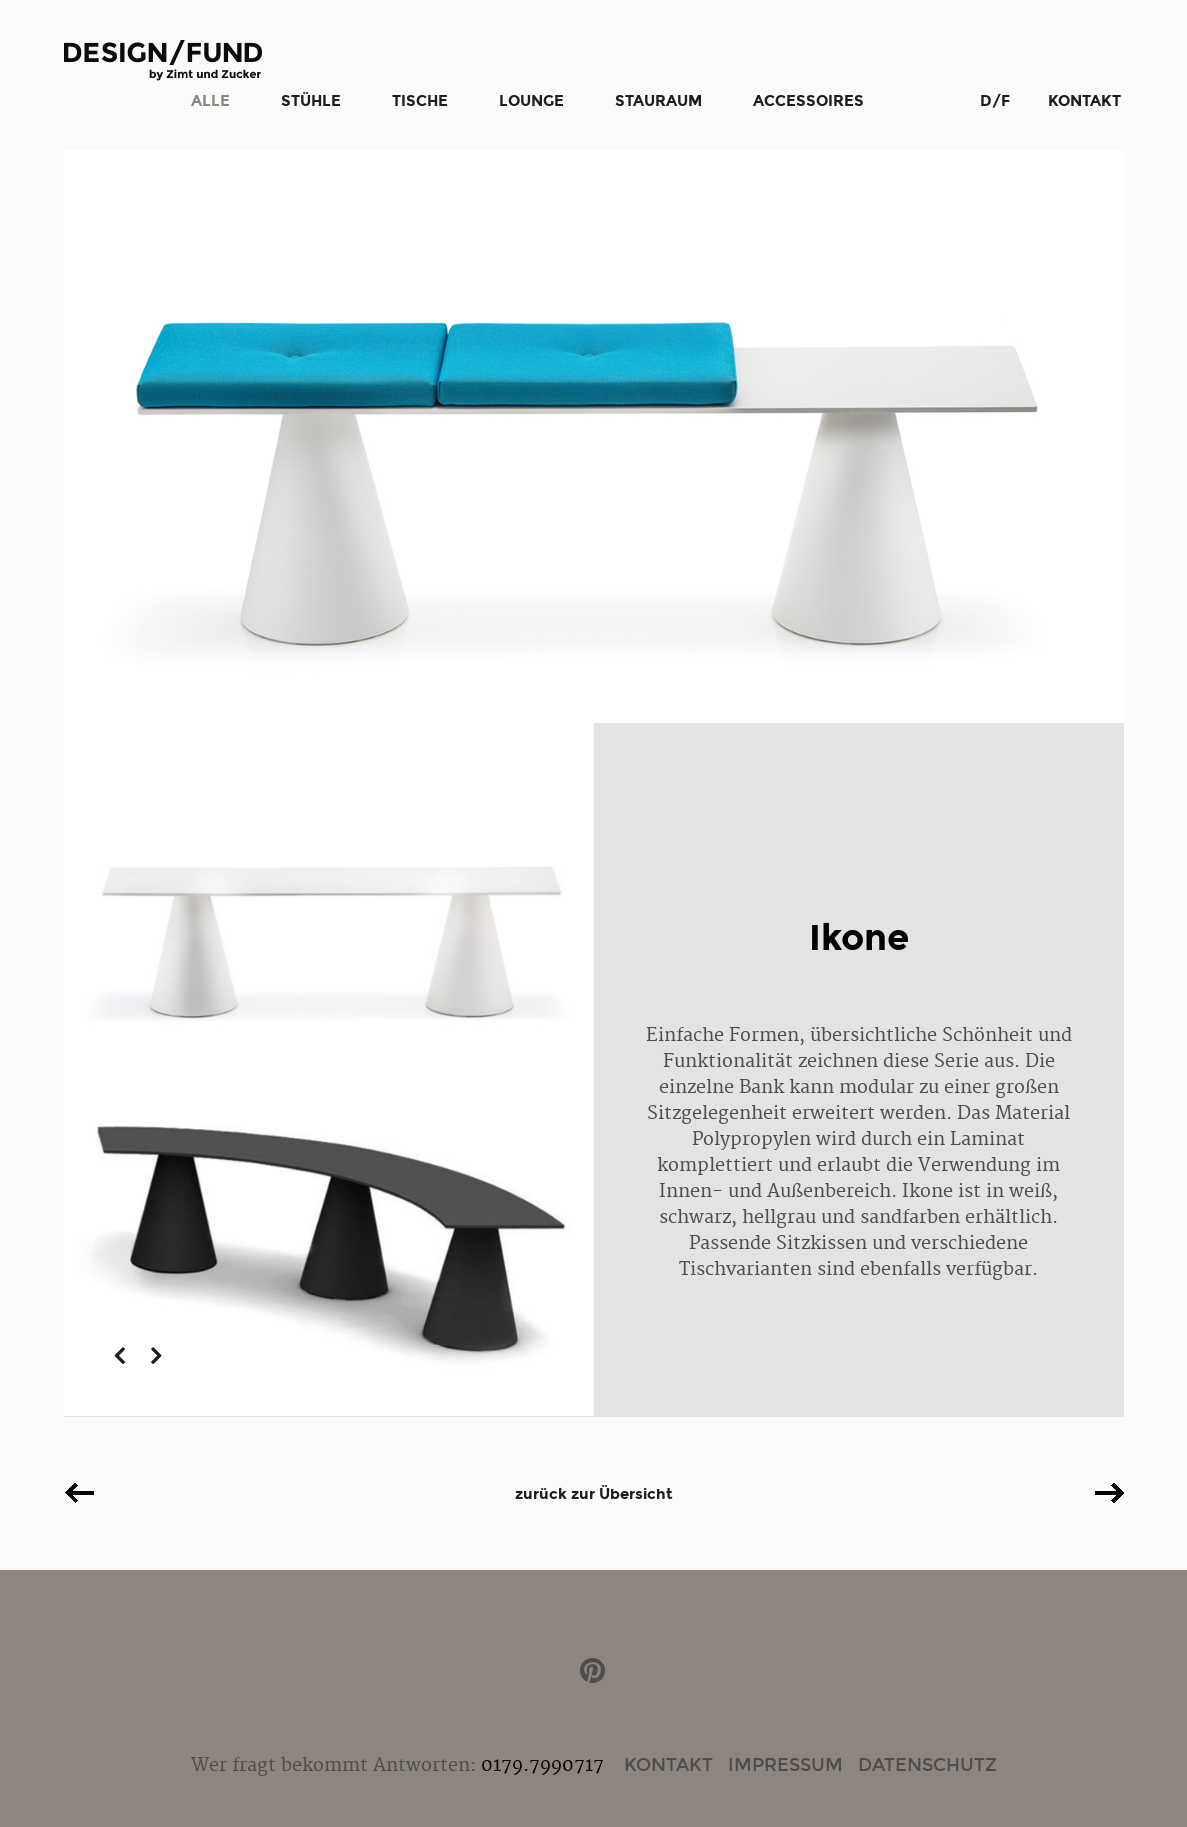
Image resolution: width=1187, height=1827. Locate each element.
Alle (210, 101)
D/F (995, 101)
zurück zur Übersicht (594, 1494)
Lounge (531, 101)
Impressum (785, 1765)
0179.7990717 (542, 1765)
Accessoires (808, 101)
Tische (420, 101)
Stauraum (658, 101)
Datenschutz (927, 1765)
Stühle (311, 101)
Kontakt (1084, 101)
